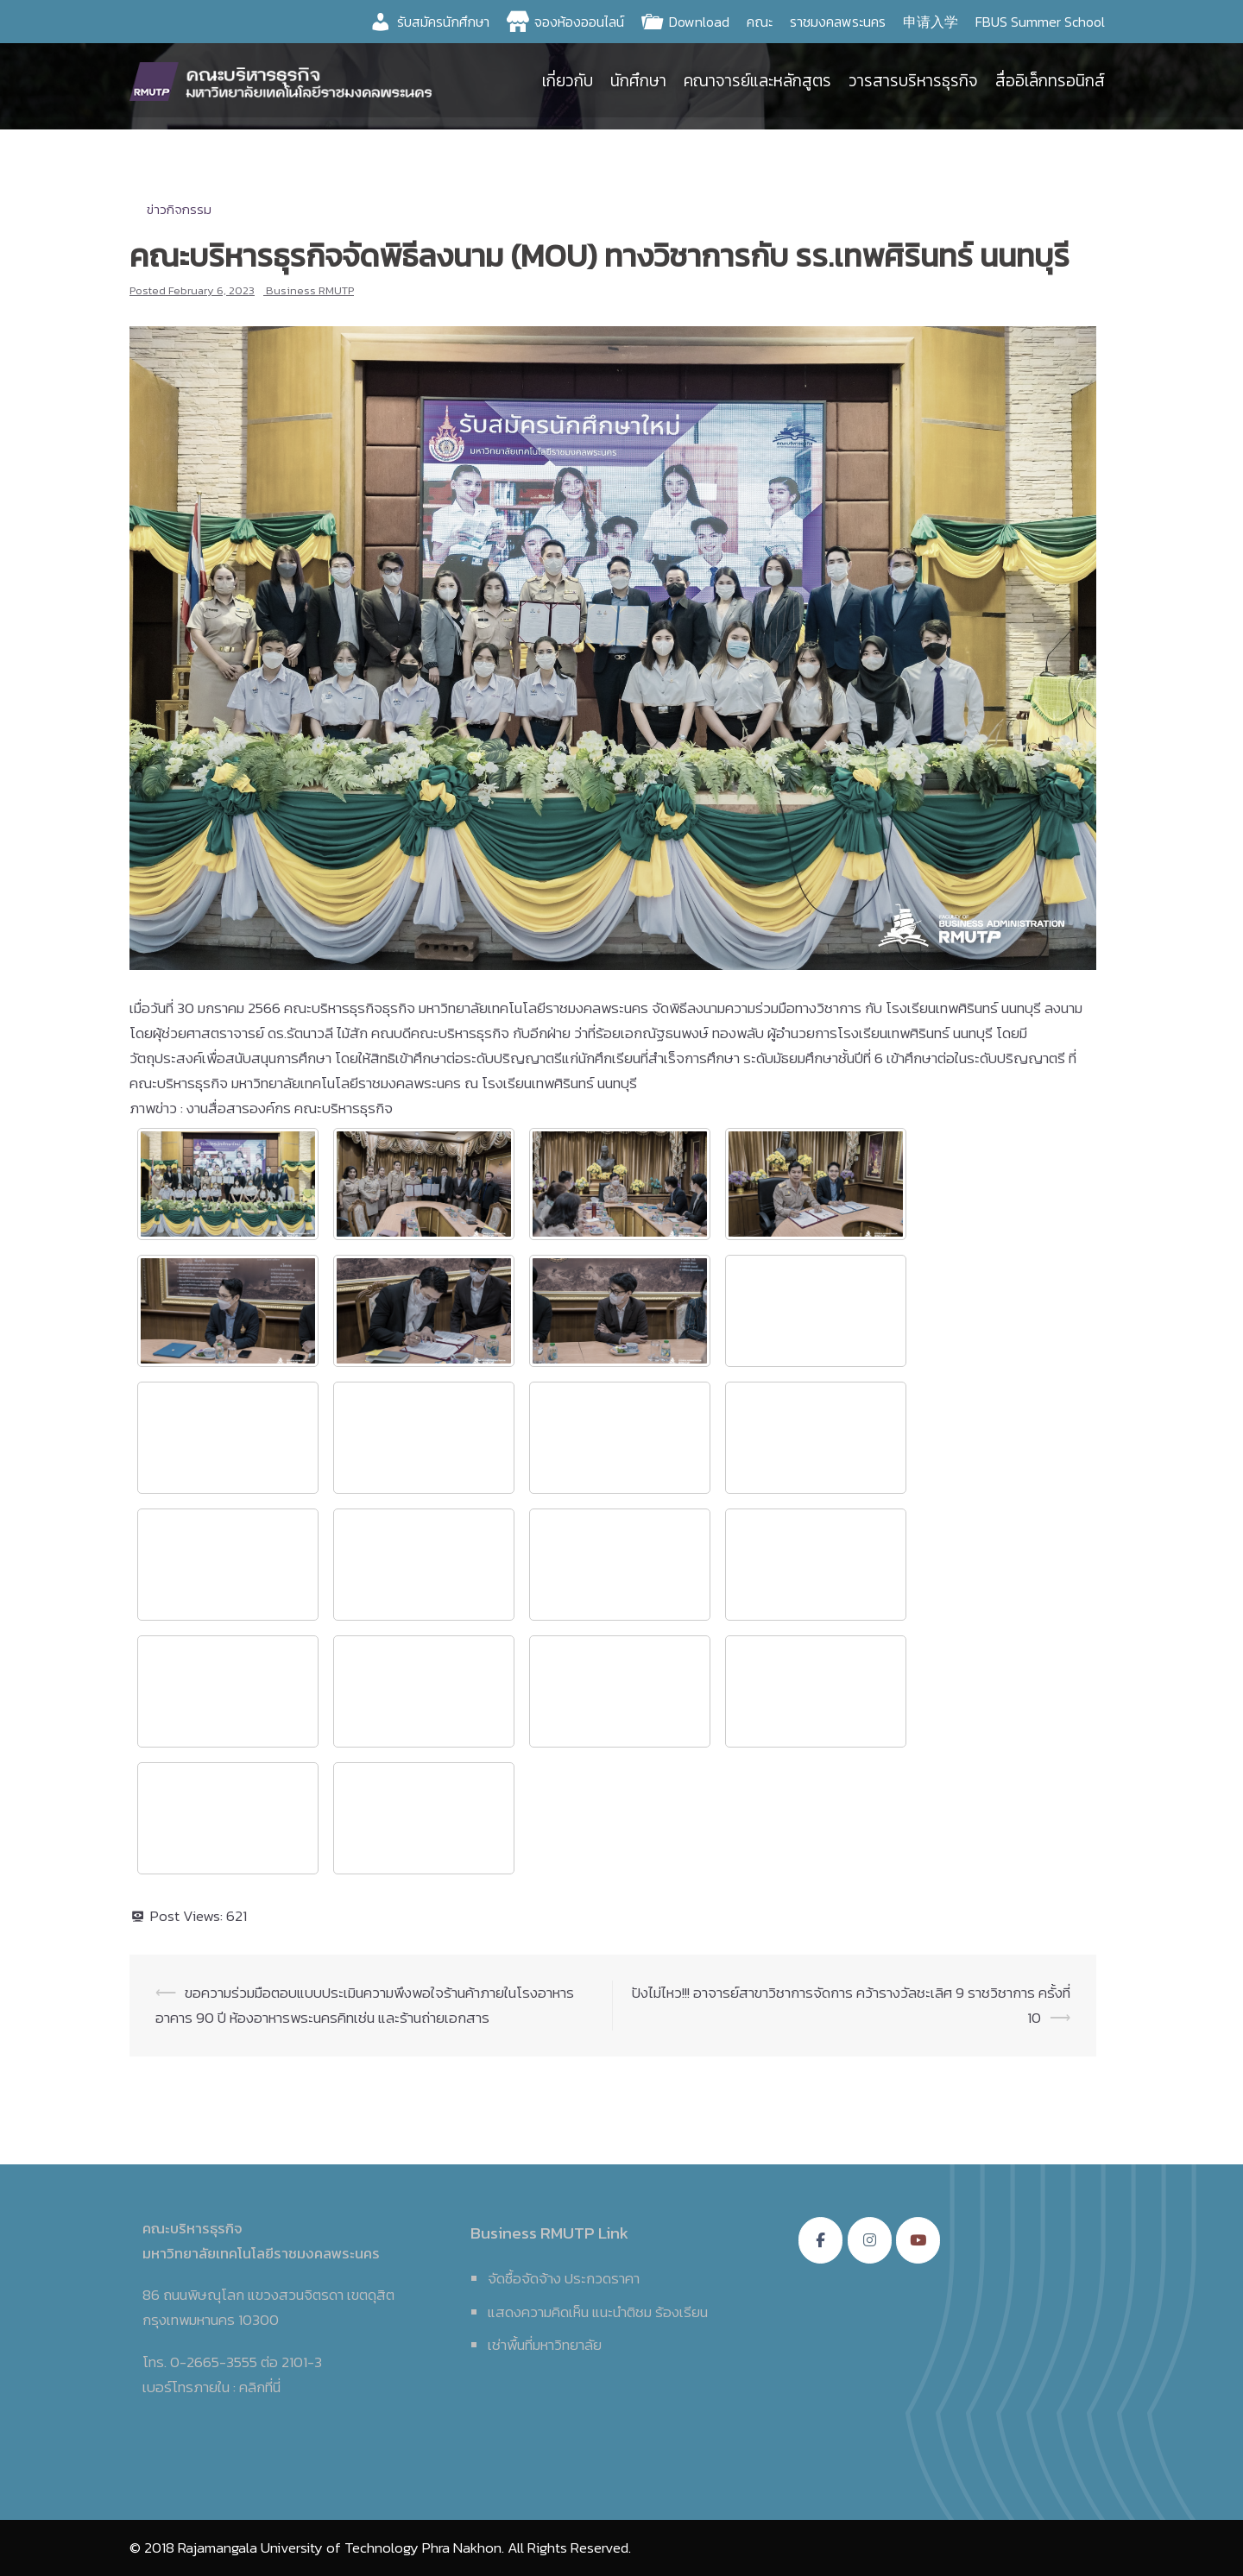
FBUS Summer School (1040, 21)
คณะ (760, 21)
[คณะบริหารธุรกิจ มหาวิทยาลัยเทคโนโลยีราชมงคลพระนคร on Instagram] (870, 2240)
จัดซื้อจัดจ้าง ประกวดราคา (564, 2278)
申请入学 (930, 21)
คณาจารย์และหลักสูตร (757, 81)
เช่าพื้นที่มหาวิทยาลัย (545, 2345)
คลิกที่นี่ (260, 2387)
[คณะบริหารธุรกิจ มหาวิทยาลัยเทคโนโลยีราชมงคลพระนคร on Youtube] (918, 2240)
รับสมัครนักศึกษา (443, 21)
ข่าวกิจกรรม (179, 209)
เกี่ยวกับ (567, 81)
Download (699, 21)
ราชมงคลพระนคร (838, 21)
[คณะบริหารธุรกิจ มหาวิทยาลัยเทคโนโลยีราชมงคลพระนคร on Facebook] (820, 2240)
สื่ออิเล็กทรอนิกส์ (1050, 81)
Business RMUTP (310, 290)
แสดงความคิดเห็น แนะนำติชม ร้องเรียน (598, 2312)
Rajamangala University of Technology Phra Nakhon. (341, 2547)
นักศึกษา (638, 81)
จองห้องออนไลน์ (579, 21)
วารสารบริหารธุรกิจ (913, 81)
